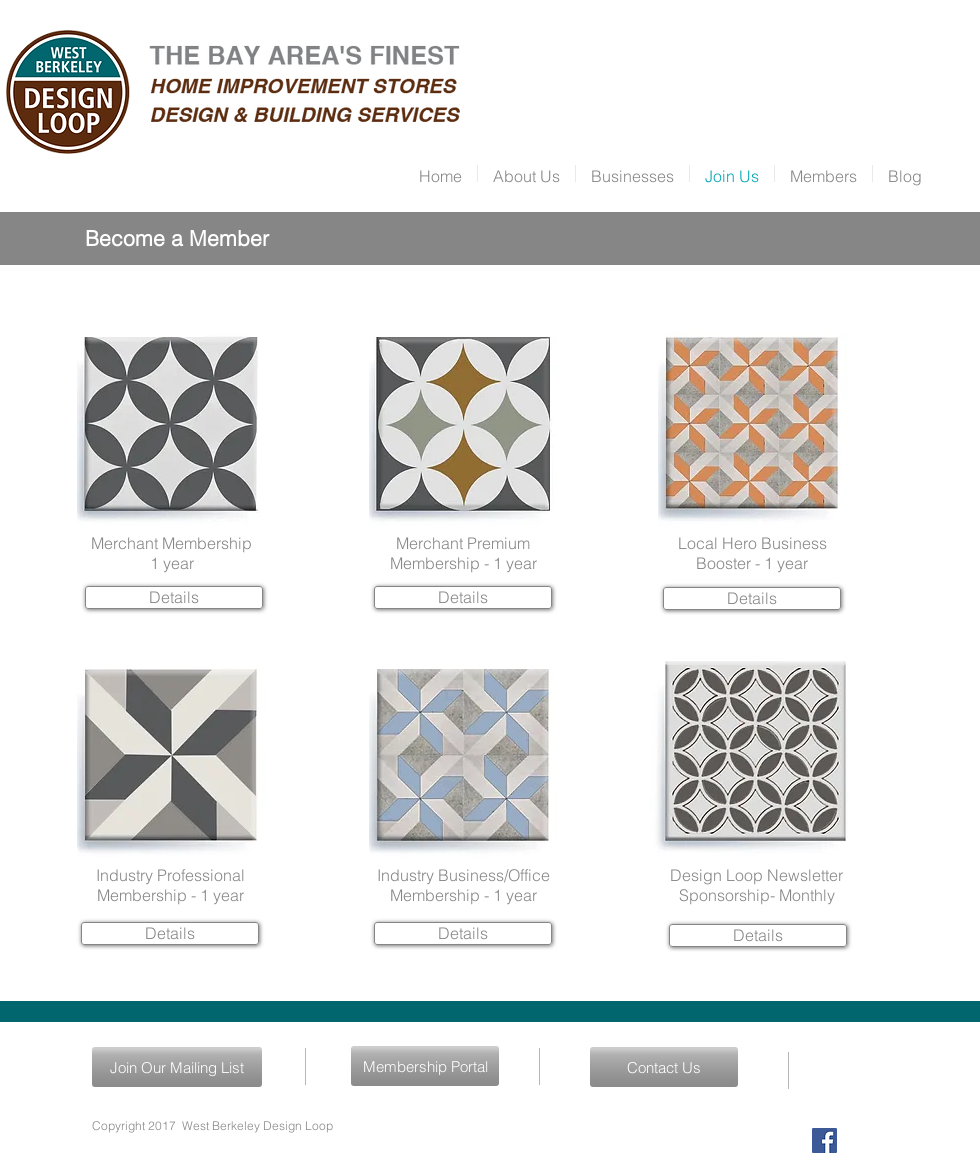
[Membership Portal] (425, 1066)
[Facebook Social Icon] (824, 1140)
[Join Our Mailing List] (177, 1067)
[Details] (174, 597)
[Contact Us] (664, 1067)
